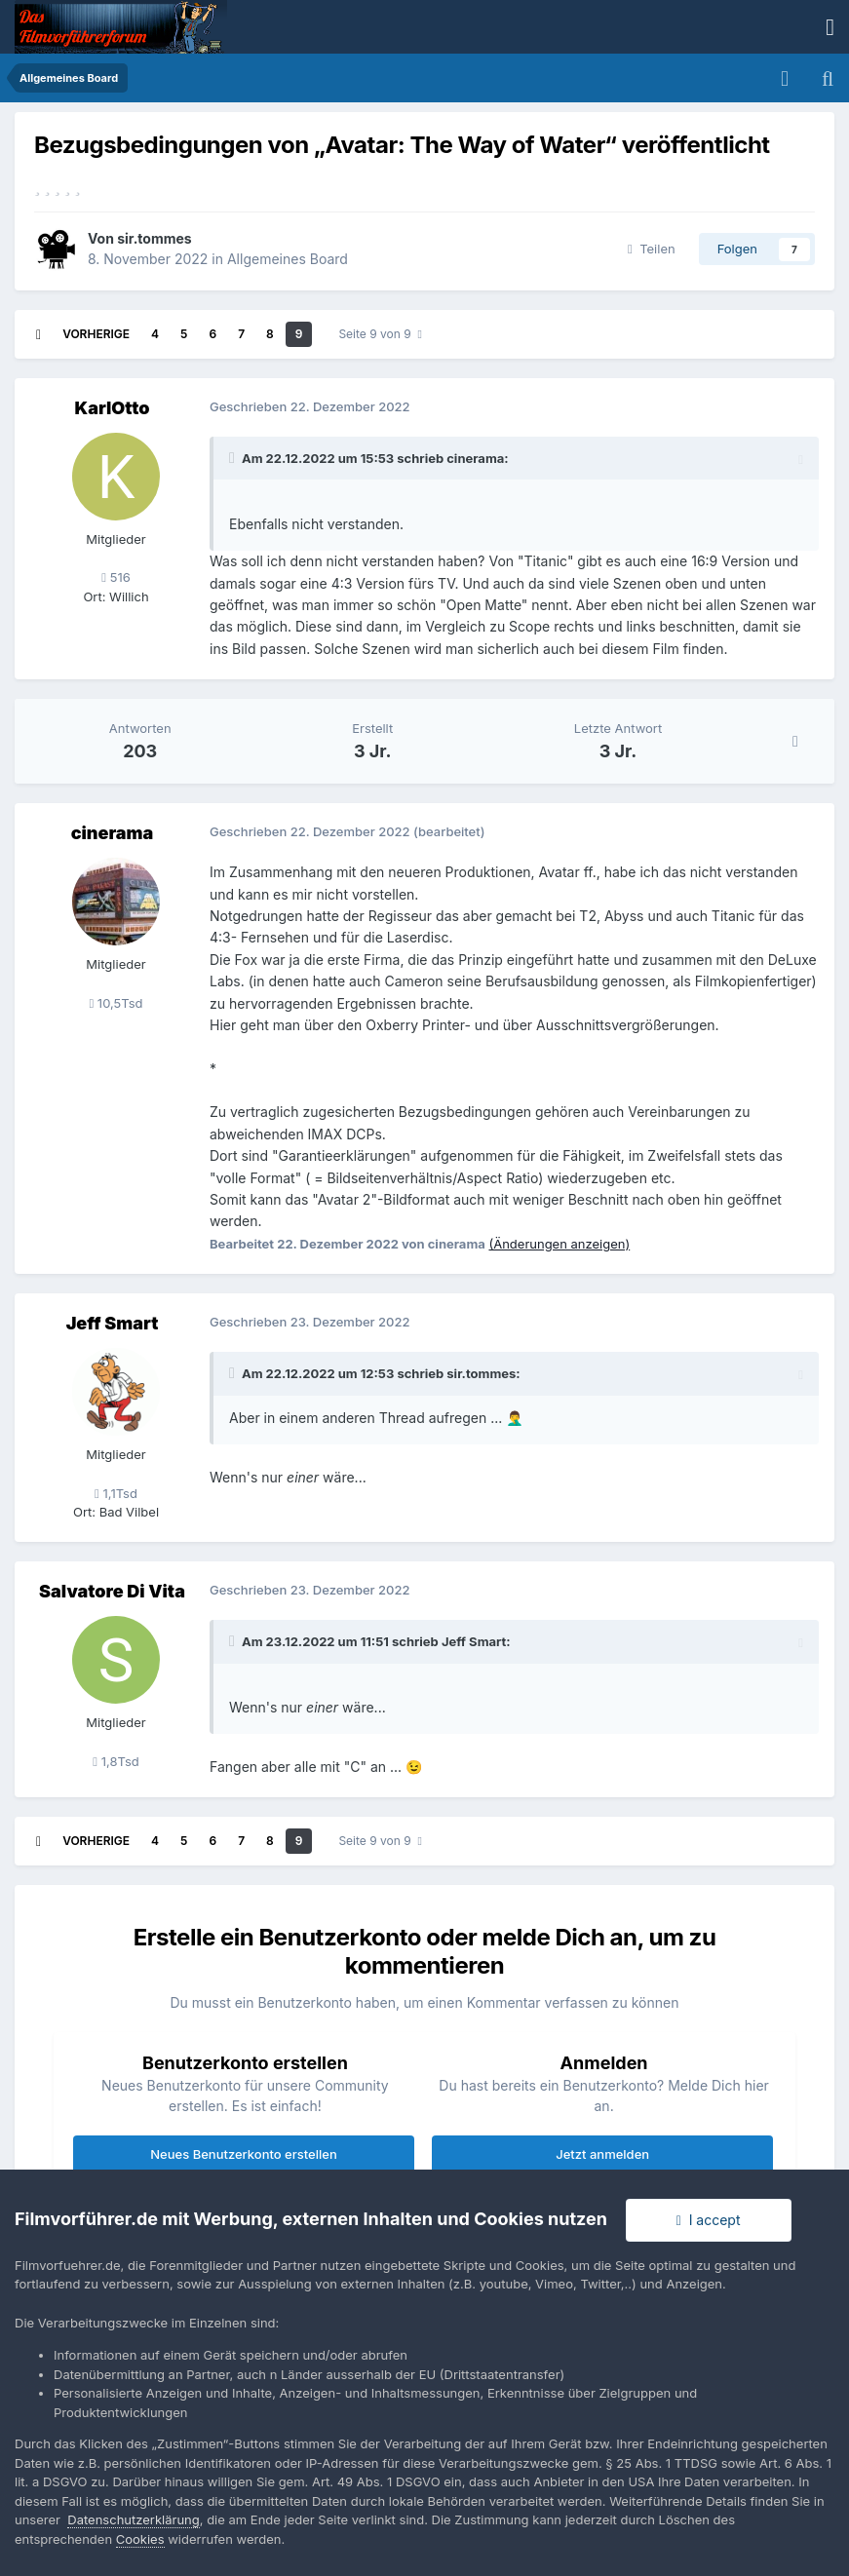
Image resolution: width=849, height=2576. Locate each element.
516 (115, 577)
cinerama (475, 458)
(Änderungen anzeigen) (559, 1243)
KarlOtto (112, 408)
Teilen (651, 248)
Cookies (140, 2539)
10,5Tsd (115, 1003)
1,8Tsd (115, 1761)
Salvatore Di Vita (112, 1591)
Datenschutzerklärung (133, 2519)
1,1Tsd (116, 1493)
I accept (708, 2219)
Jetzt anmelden (602, 2154)
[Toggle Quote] (234, 458)
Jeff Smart (112, 1323)
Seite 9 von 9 (379, 334)
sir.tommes (154, 238)
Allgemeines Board (287, 258)
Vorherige (96, 334)
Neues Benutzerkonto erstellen (243, 2154)
